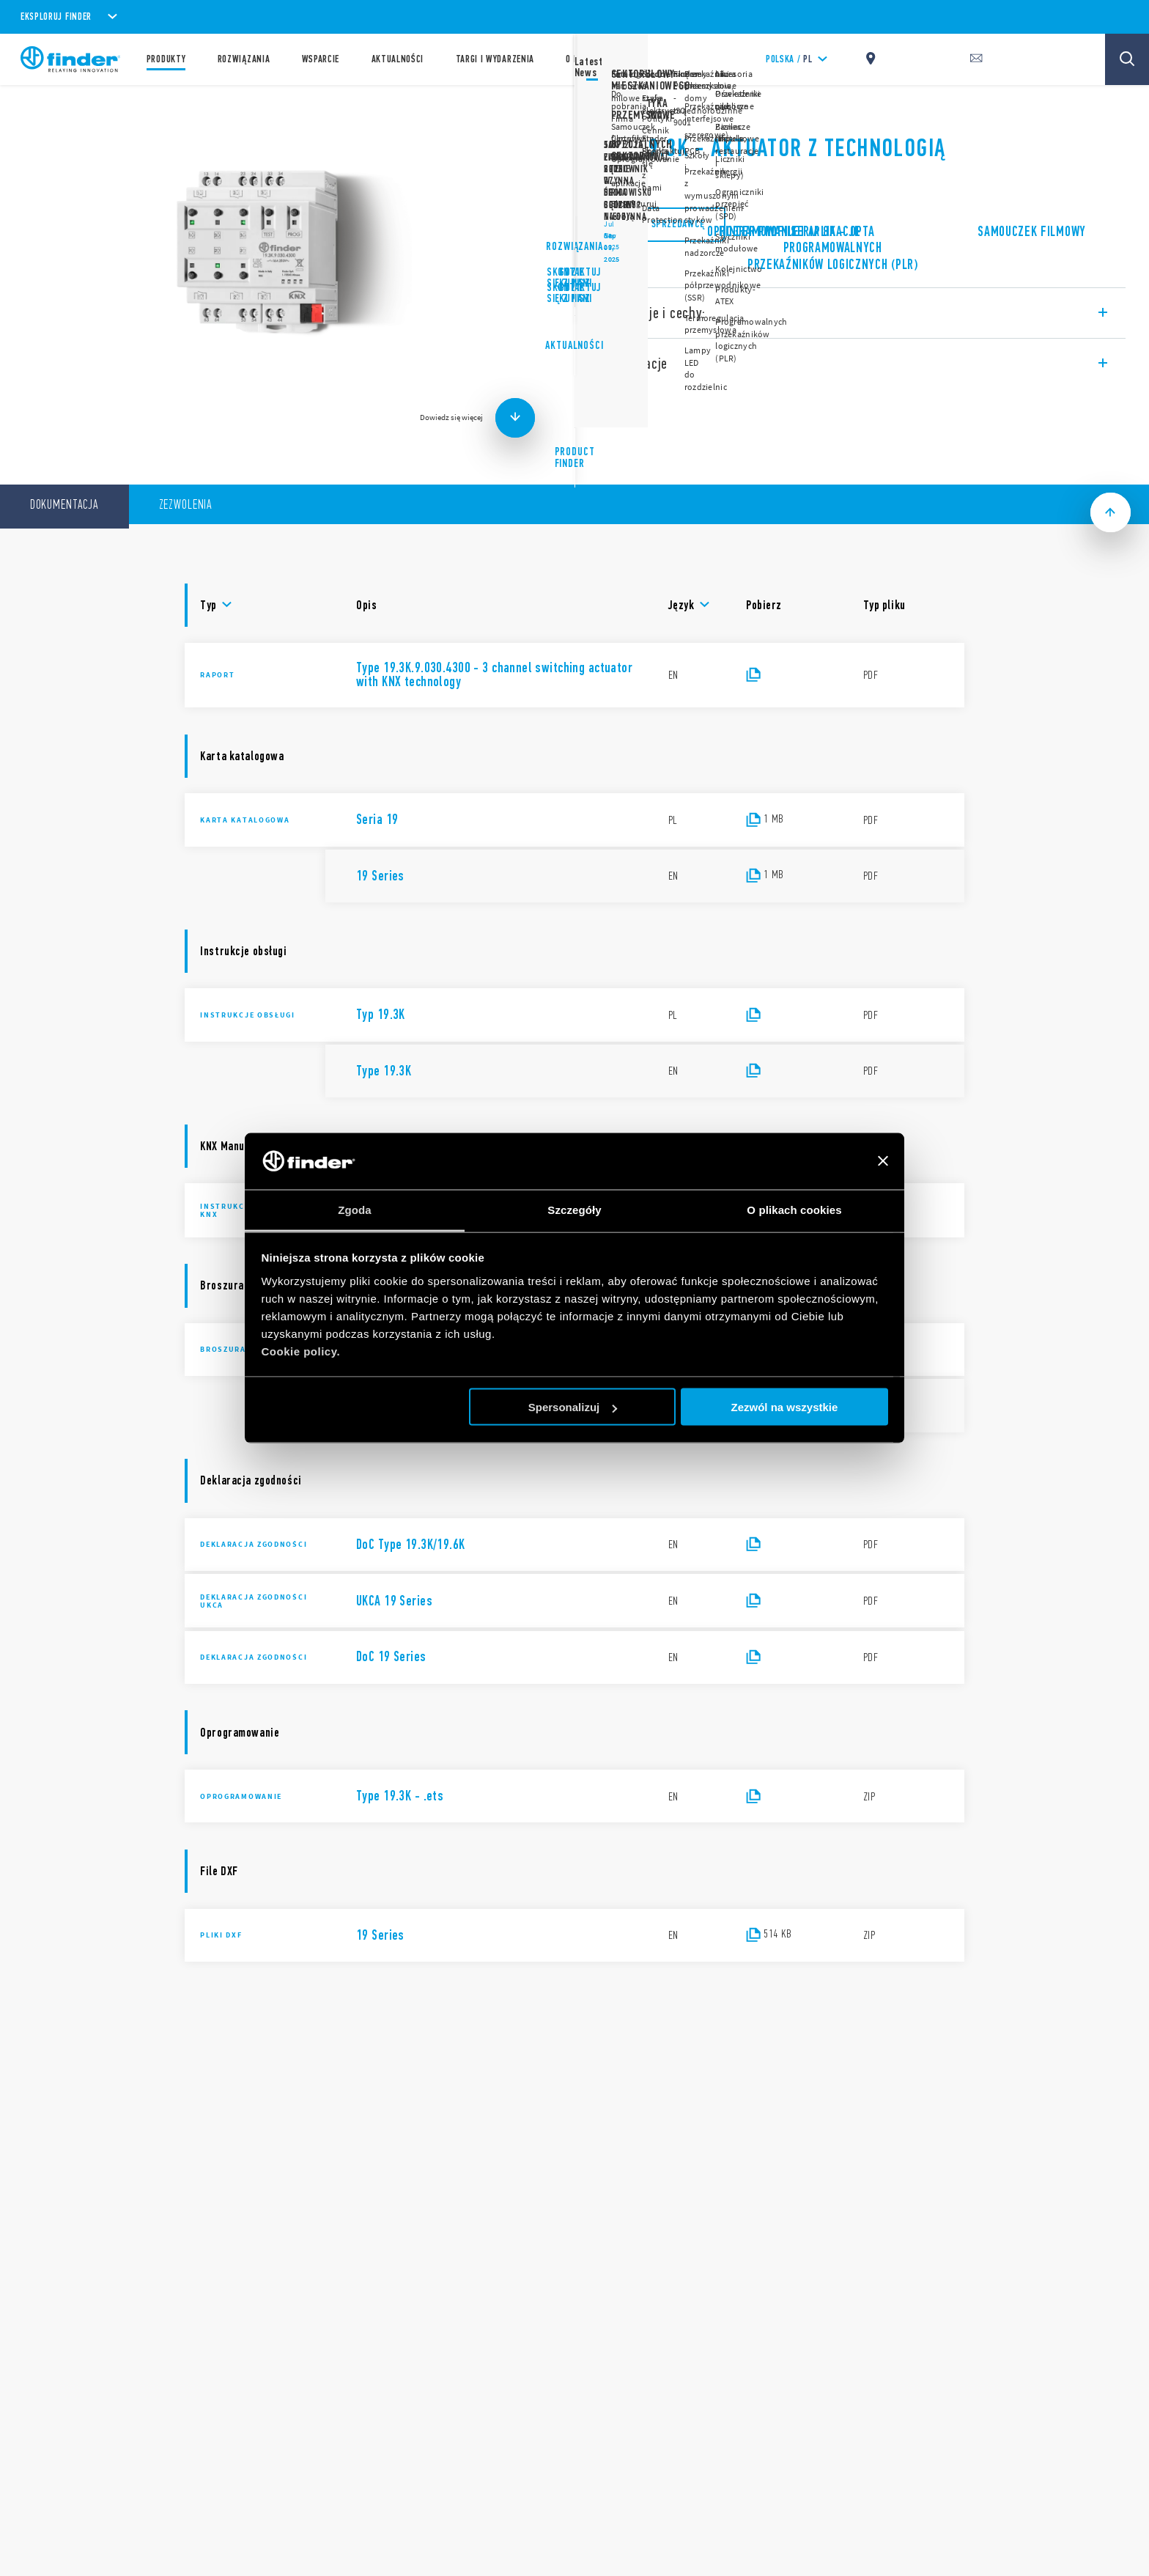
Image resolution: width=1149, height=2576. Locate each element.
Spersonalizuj (573, 1407)
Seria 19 (615, 110)
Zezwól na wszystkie (784, 1407)
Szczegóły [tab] (574, 1209)
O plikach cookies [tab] (794, 1209)
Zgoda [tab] (355, 1209)
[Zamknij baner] (883, 1161)
